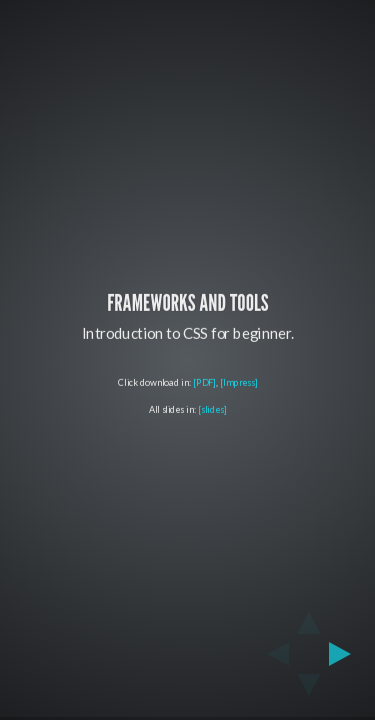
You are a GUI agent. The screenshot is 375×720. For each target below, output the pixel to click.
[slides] (212, 409)
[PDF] (204, 382)
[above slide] (309, 617)
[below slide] (309, 691)
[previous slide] (272, 654)
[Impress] (238, 382)
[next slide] (346, 654)
